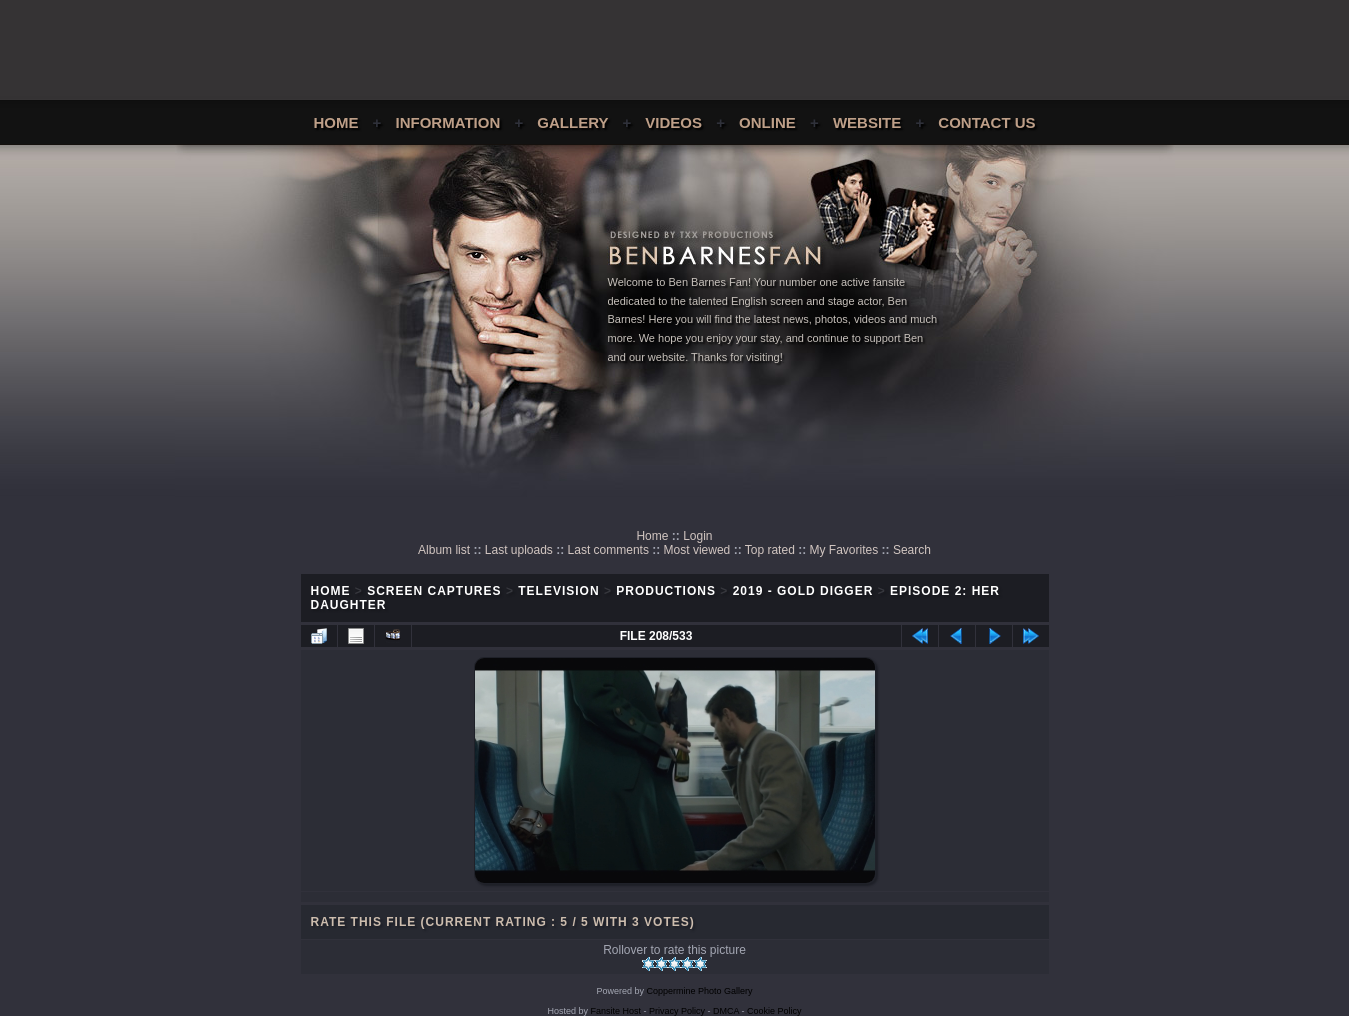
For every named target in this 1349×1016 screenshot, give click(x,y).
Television (558, 591)
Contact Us (986, 122)
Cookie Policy (774, 1011)
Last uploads (519, 550)
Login (697, 536)
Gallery (572, 122)
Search (912, 550)
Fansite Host (615, 1011)
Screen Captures (434, 591)
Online (767, 122)
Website (867, 122)
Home (335, 122)
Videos (673, 122)
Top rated (770, 550)
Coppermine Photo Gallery (699, 991)
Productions (666, 591)
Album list (444, 550)
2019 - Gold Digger (803, 591)
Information (448, 122)
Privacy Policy (677, 1011)
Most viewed (697, 550)
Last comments (608, 550)
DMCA (726, 1011)
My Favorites (844, 550)
